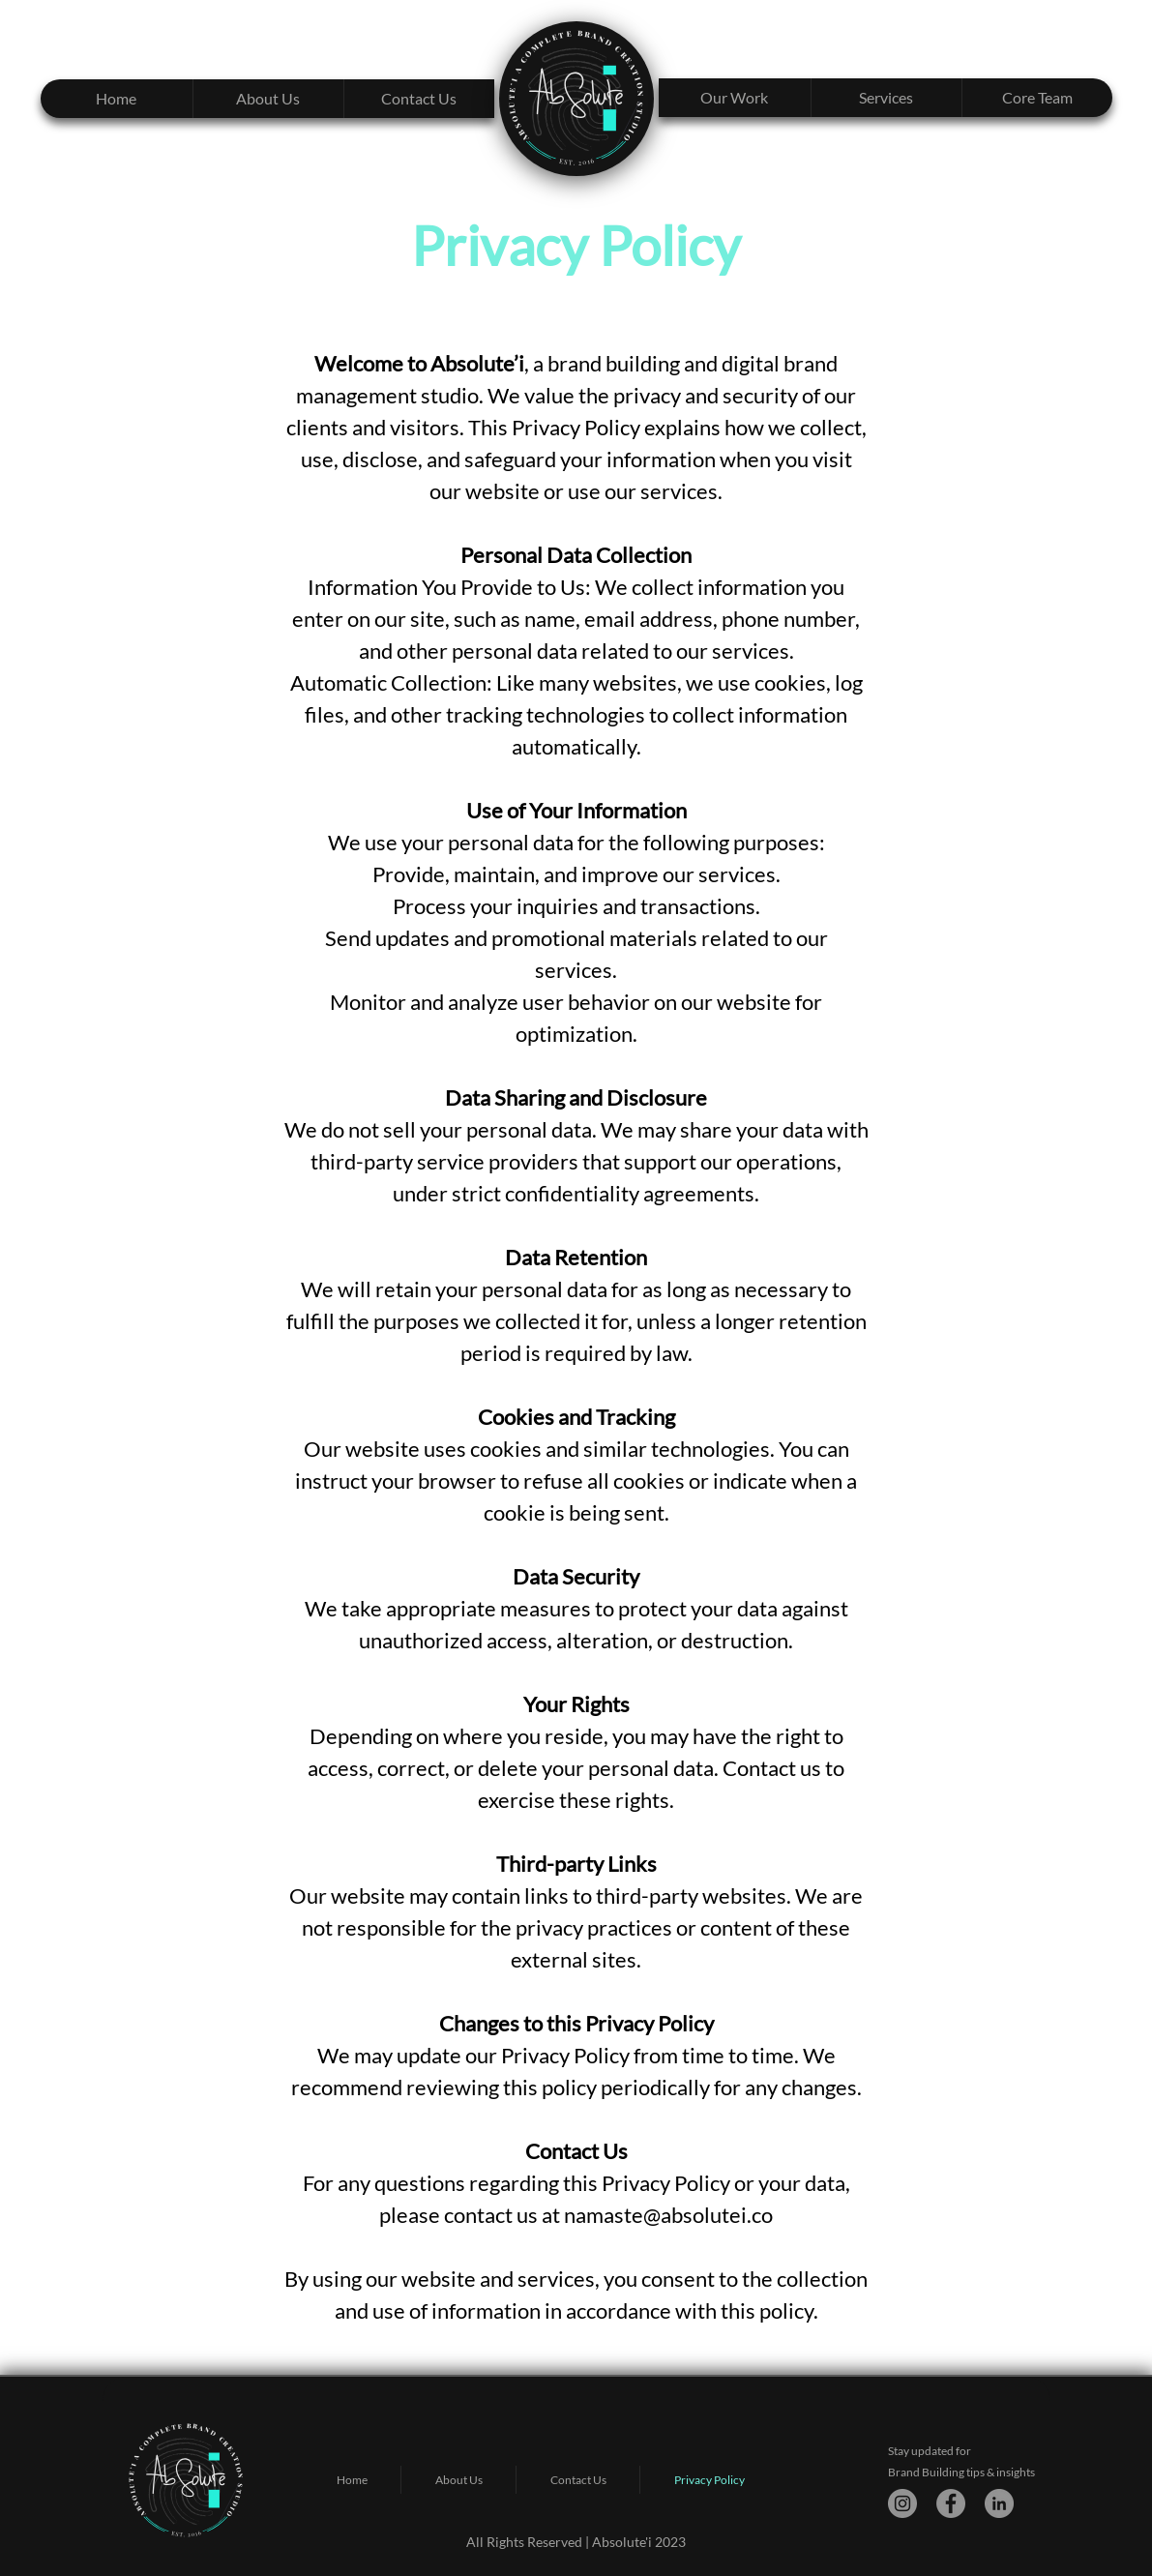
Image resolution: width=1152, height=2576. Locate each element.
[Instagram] (902, 2503)
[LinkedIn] (999, 2503)
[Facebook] (950, 2503)
